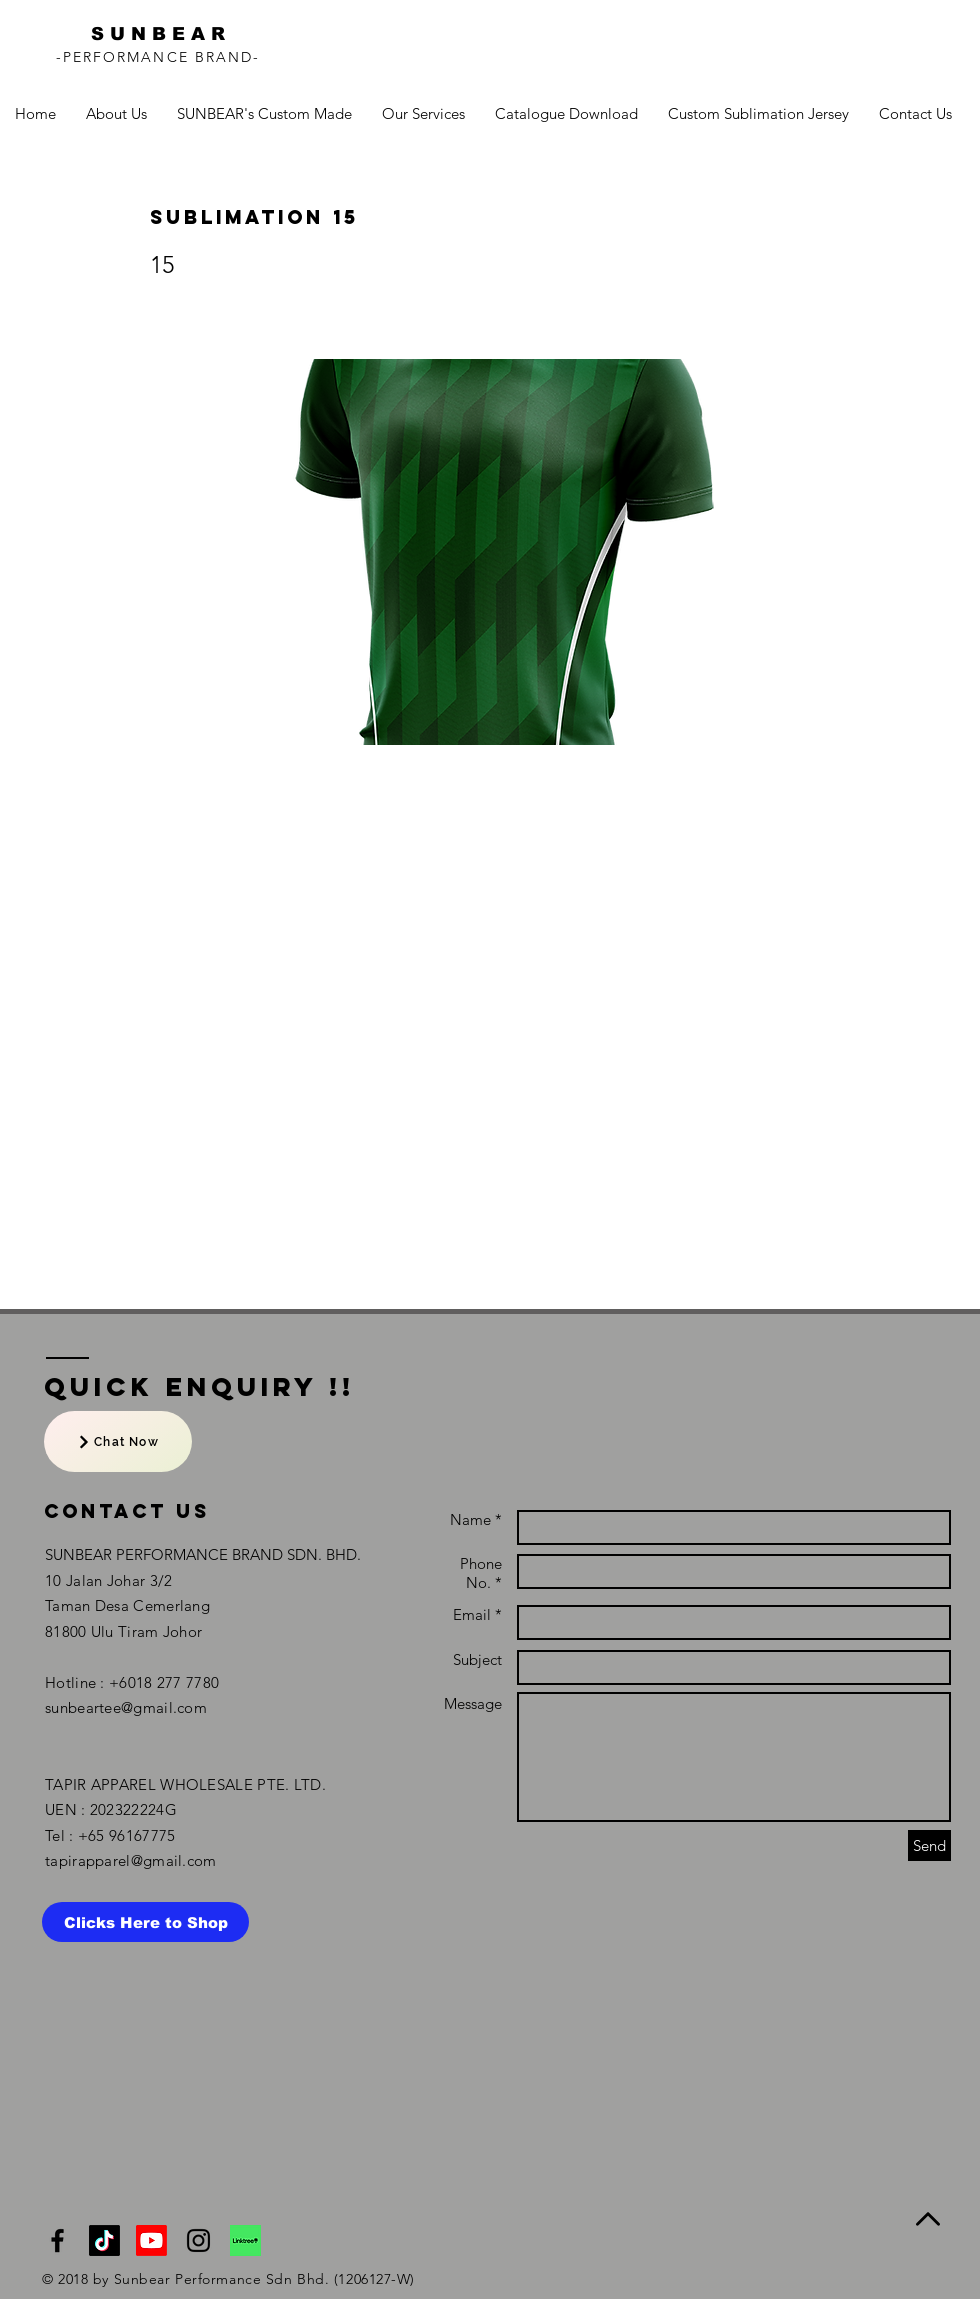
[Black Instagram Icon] (198, 2240)
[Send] (929, 1845)
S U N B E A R (158, 34)
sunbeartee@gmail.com (126, 1707)
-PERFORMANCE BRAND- (158, 57)
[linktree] (245, 2240)
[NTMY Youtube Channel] (151, 2240)
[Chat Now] (118, 1441)
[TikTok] (104, 2240)
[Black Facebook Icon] (57, 2240)
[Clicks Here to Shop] (145, 1922)
